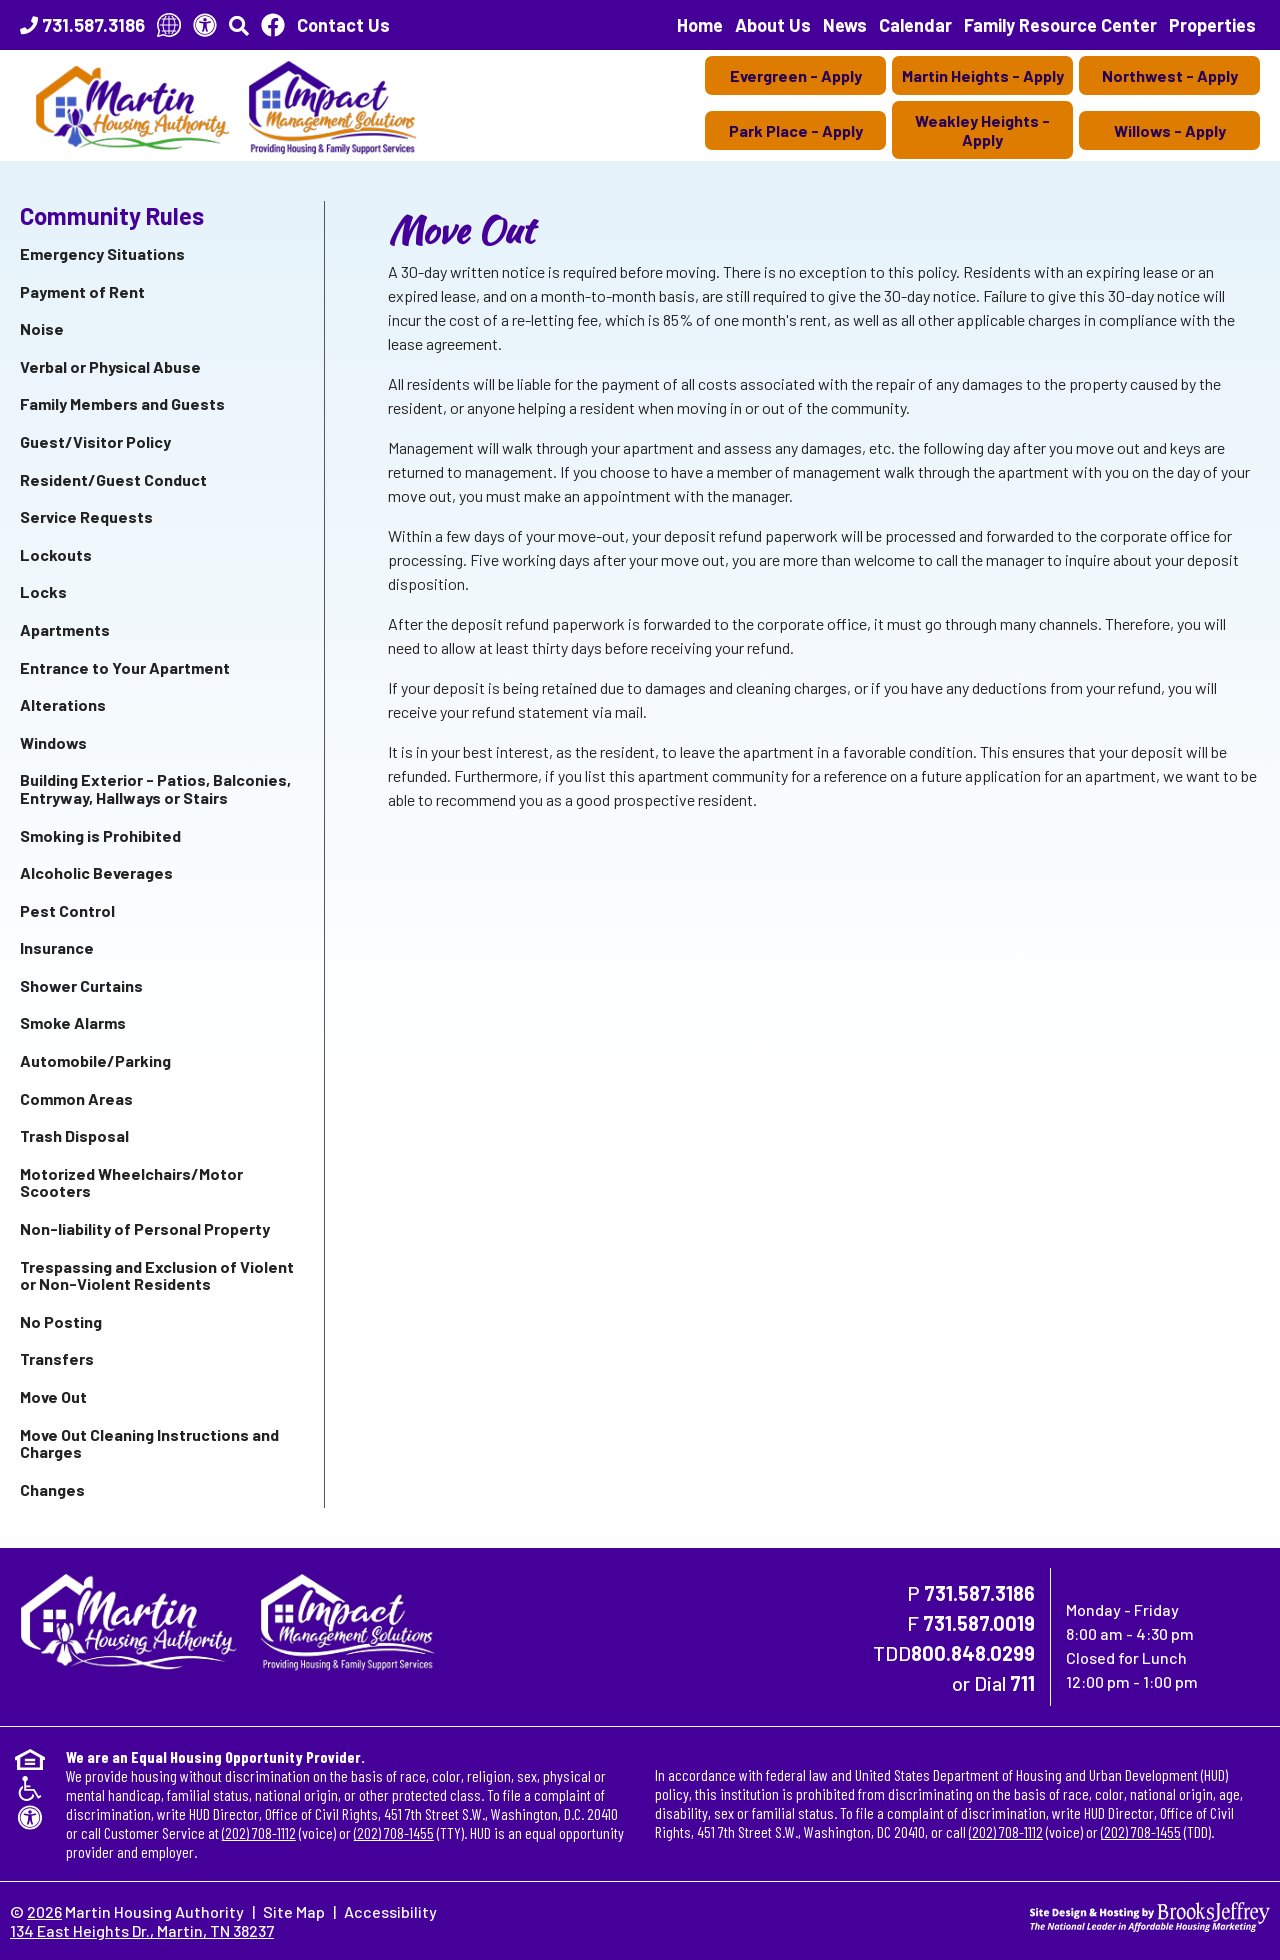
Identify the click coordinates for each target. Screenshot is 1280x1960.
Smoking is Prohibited (100, 835)
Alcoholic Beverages (96, 872)
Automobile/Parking (95, 1060)
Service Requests (86, 516)
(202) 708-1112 (259, 1832)
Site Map (294, 1911)
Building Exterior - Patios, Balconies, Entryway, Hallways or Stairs (155, 788)
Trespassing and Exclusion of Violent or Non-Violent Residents (157, 1275)
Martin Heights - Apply (983, 75)
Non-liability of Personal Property (145, 1228)
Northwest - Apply (1170, 75)
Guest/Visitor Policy (95, 441)
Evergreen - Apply (796, 75)
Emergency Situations (102, 253)
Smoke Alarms (73, 1022)
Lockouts (56, 554)
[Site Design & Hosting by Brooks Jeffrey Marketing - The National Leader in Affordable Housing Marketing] (1150, 1914)
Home (700, 25)
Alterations (63, 704)
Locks (43, 591)
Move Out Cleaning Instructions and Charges (149, 1443)
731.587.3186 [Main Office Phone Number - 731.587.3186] (979, 1593)
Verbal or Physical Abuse (110, 366)
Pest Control (67, 910)
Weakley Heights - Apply (982, 130)
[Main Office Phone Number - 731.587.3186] (82, 25)
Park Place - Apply (796, 130)
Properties (1212, 25)
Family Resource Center (1060, 25)
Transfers (57, 1358)
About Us (773, 25)
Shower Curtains (81, 985)
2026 (44, 1911)
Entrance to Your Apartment (125, 667)
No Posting (61, 1321)
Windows (53, 742)
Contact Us (343, 25)
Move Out (53, 1396)
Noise (42, 328)
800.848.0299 (973, 1653)
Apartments (65, 629)
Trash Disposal (74, 1135)
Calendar (915, 25)
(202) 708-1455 (394, 1832)
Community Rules (112, 215)
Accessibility (390, 1911)
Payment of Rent (82, 291)
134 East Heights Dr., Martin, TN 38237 (142, 1930)
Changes (52, 1489)
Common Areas (76, 1098)
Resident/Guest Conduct (113, 479)
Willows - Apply (1170, 130)
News (845, 25)
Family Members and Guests (122, 403)
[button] (239, 25)
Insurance (57, 947)
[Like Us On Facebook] (273, 25)
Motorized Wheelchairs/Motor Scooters (131, 1182)
